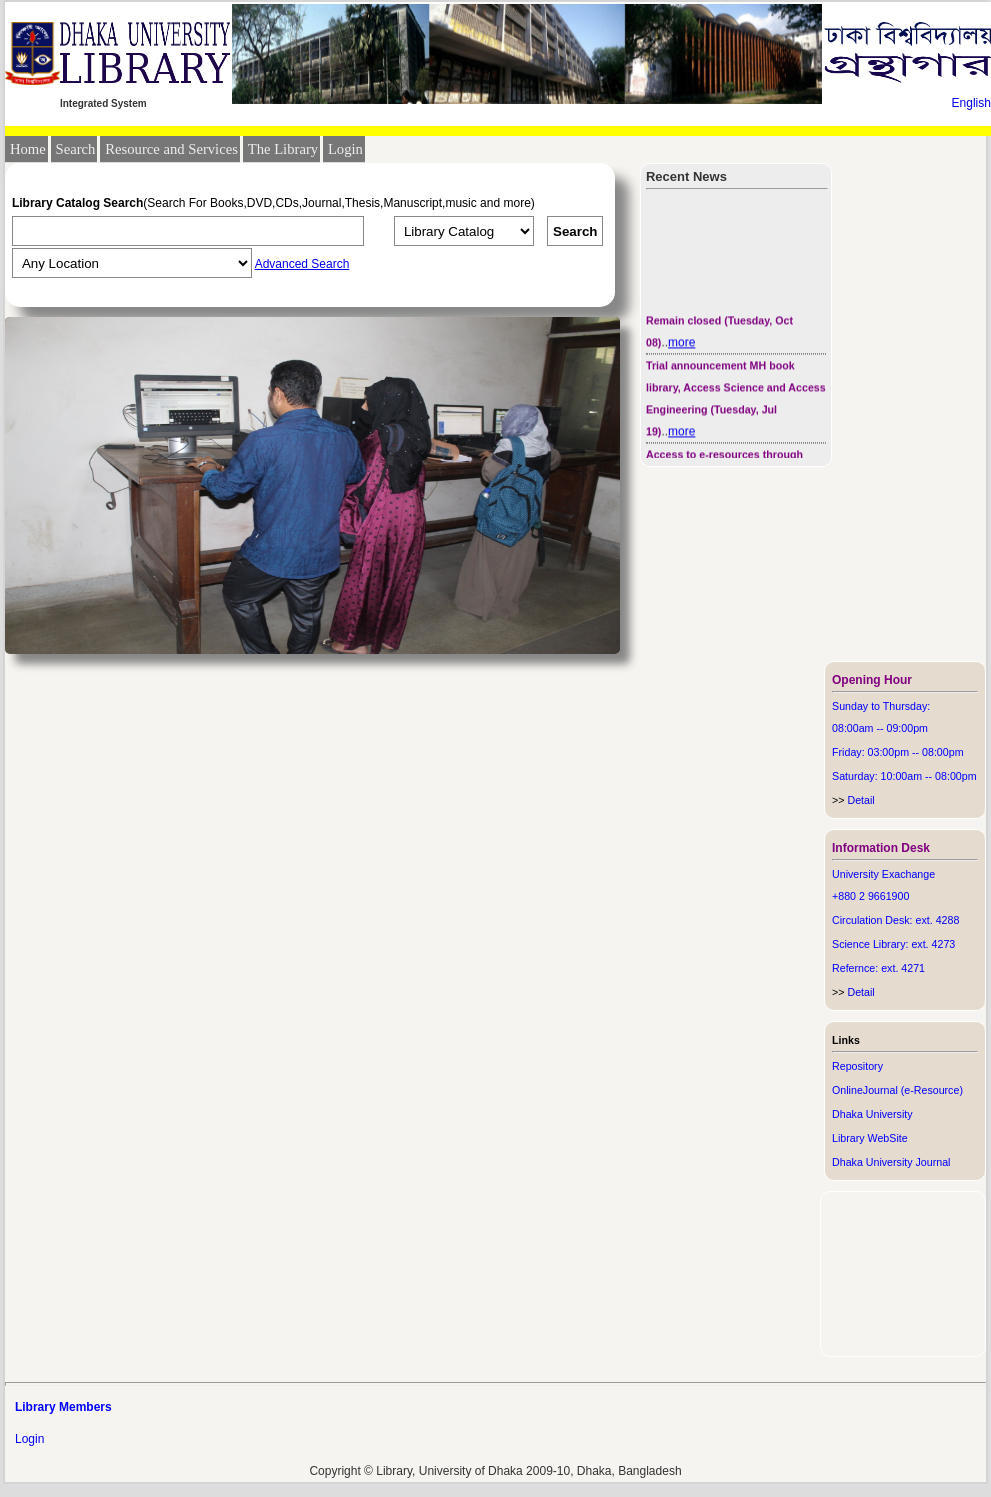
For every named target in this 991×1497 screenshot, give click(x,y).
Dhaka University (872, 1114)
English (971, 103)
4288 (948, 920)
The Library (283, 149)
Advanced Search (302, 264)
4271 (913, 968)
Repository (857, 1066)
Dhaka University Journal (891, 1162)
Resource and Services (171, 149)
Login (345, 149)
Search (76, 149)
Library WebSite (870, 1138)
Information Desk (881, 848)
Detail (853, 800)
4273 (944, 944)
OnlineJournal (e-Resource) (897, 1090)
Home (28, 149)
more (681, 345)
